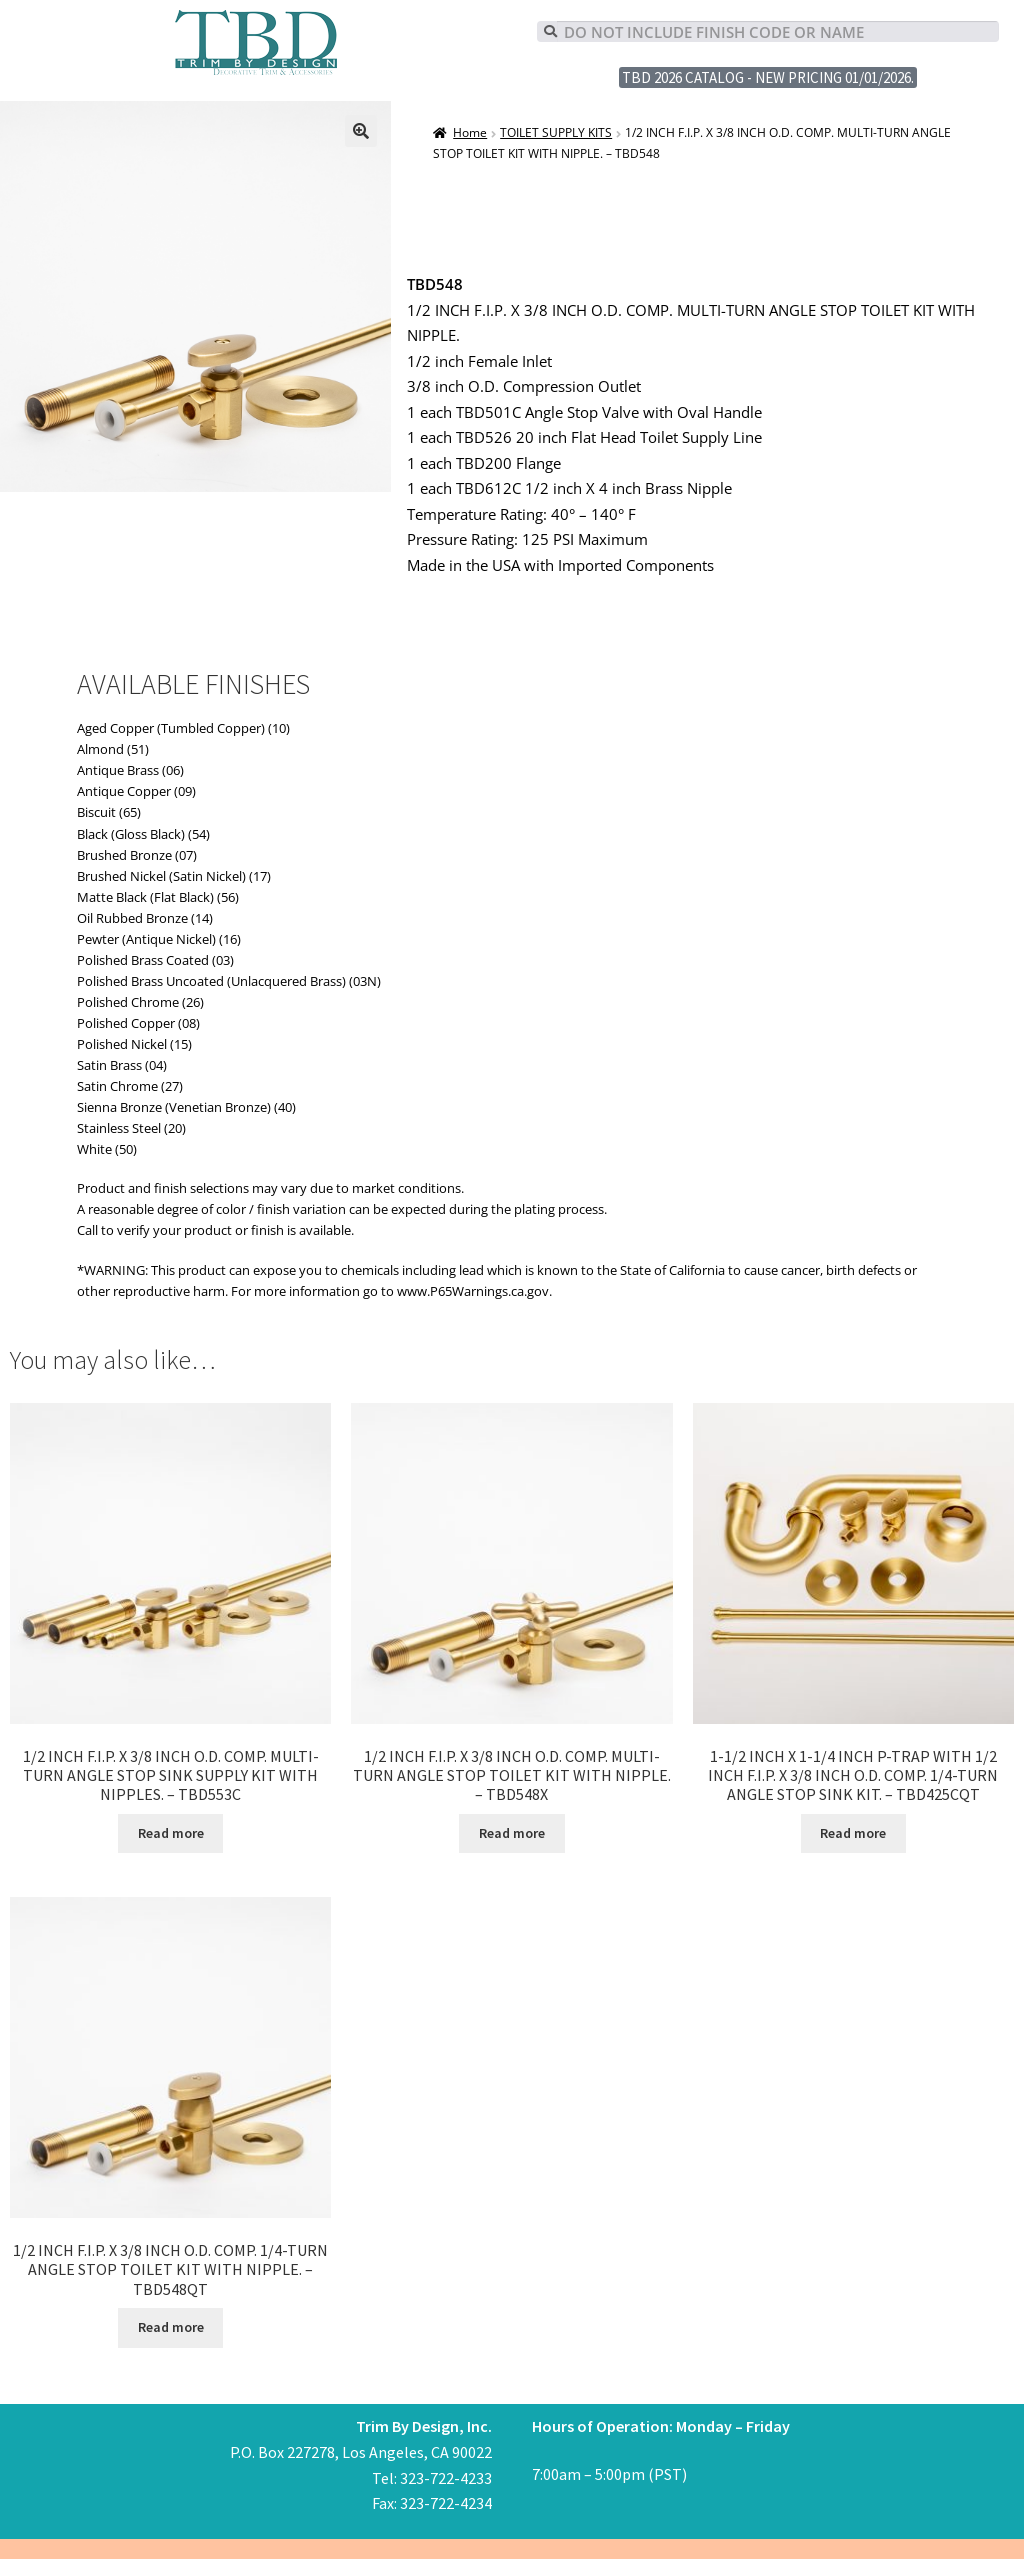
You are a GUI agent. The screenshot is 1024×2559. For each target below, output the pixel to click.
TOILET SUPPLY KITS (556, 132)
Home (470, 132)
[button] (361, 131)
